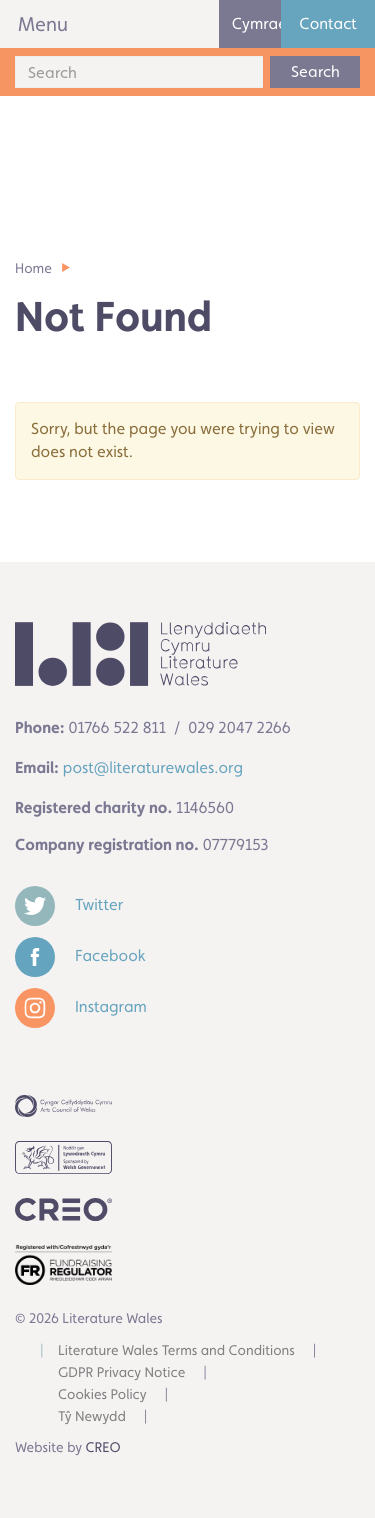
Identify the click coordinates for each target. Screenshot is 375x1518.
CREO (103, 1448)
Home (33, 269)
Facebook (80, 955)
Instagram (81, 1006)
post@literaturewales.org (153, 767)
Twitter (69, 904)
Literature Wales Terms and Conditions (176, 1351)
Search (315, 71)
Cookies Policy (102, 1395)
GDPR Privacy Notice (121, 1373)
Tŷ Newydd (92, 1417)
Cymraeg (257, 23)
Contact (328, 23)
